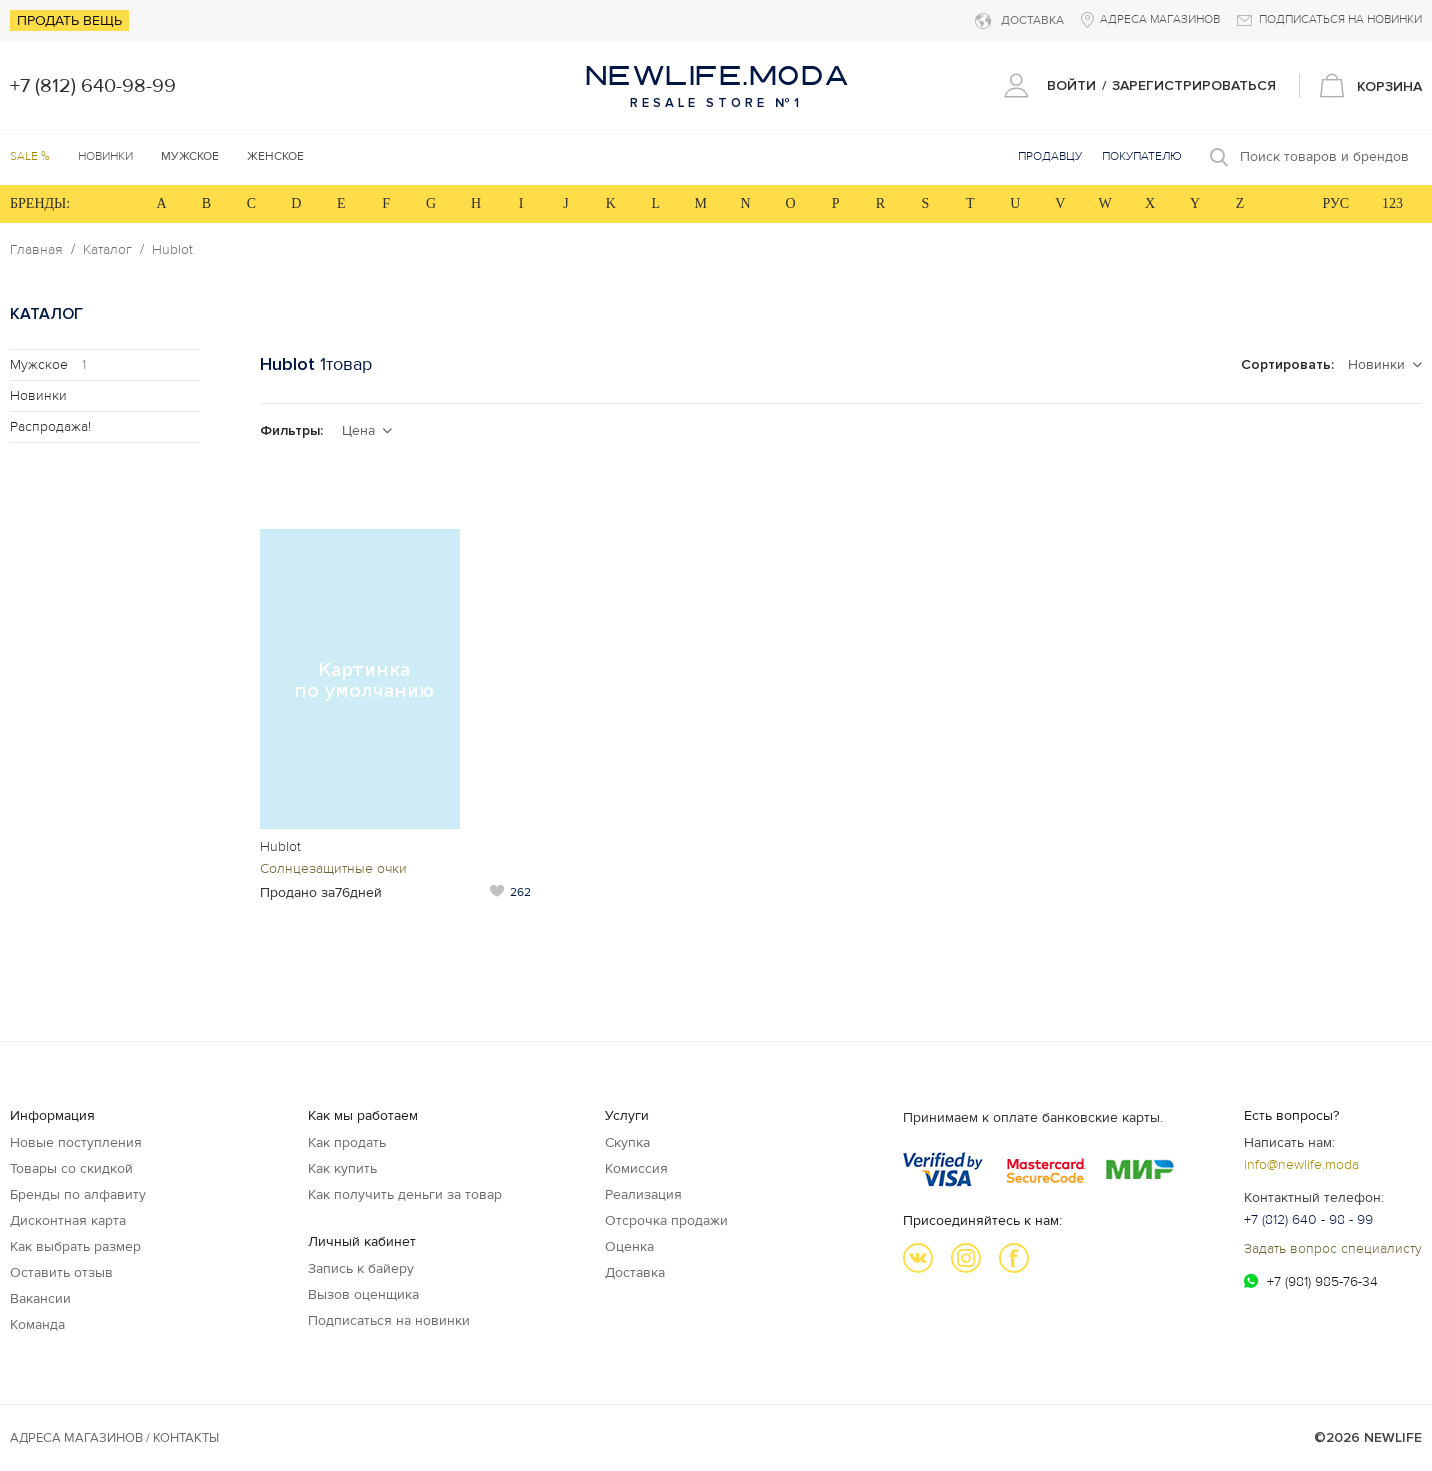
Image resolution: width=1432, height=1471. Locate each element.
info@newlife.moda (1301, 1164)
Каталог (107, 250)
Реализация (643, 1194)
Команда (37, 1324)
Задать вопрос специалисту (1333, 1248)
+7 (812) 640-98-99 (93, 86)
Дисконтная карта (68, 1220)
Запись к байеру (361, 1268)
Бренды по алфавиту (78, 1194)
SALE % (30, 156)
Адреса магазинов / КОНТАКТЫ (114, 1438)
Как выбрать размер (75, 1246)
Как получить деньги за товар (405, 1194)
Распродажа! (50, 426)
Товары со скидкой (71, 1168)
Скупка (627, 1142)
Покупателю (1142, 156)
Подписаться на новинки (389, 1320)
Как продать (347, 1142)
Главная (36, 250)
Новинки (105, 156)
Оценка (629, 1246)
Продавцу (1050, 156)
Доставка (635, 1272)
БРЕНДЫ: (40, 203)
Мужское (48, 364)
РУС (1335, 203)
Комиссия (636, 1168)
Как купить (342, 1168)
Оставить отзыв (61, 1272)
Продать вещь (69, 20)
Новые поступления (76, 1142)
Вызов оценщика (363, 1294)
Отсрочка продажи (666, 1220)
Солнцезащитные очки (333, 868)
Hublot (172, 250)
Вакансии (40, 1298)
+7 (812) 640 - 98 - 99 (1308, 1219)
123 (1392, 203)
